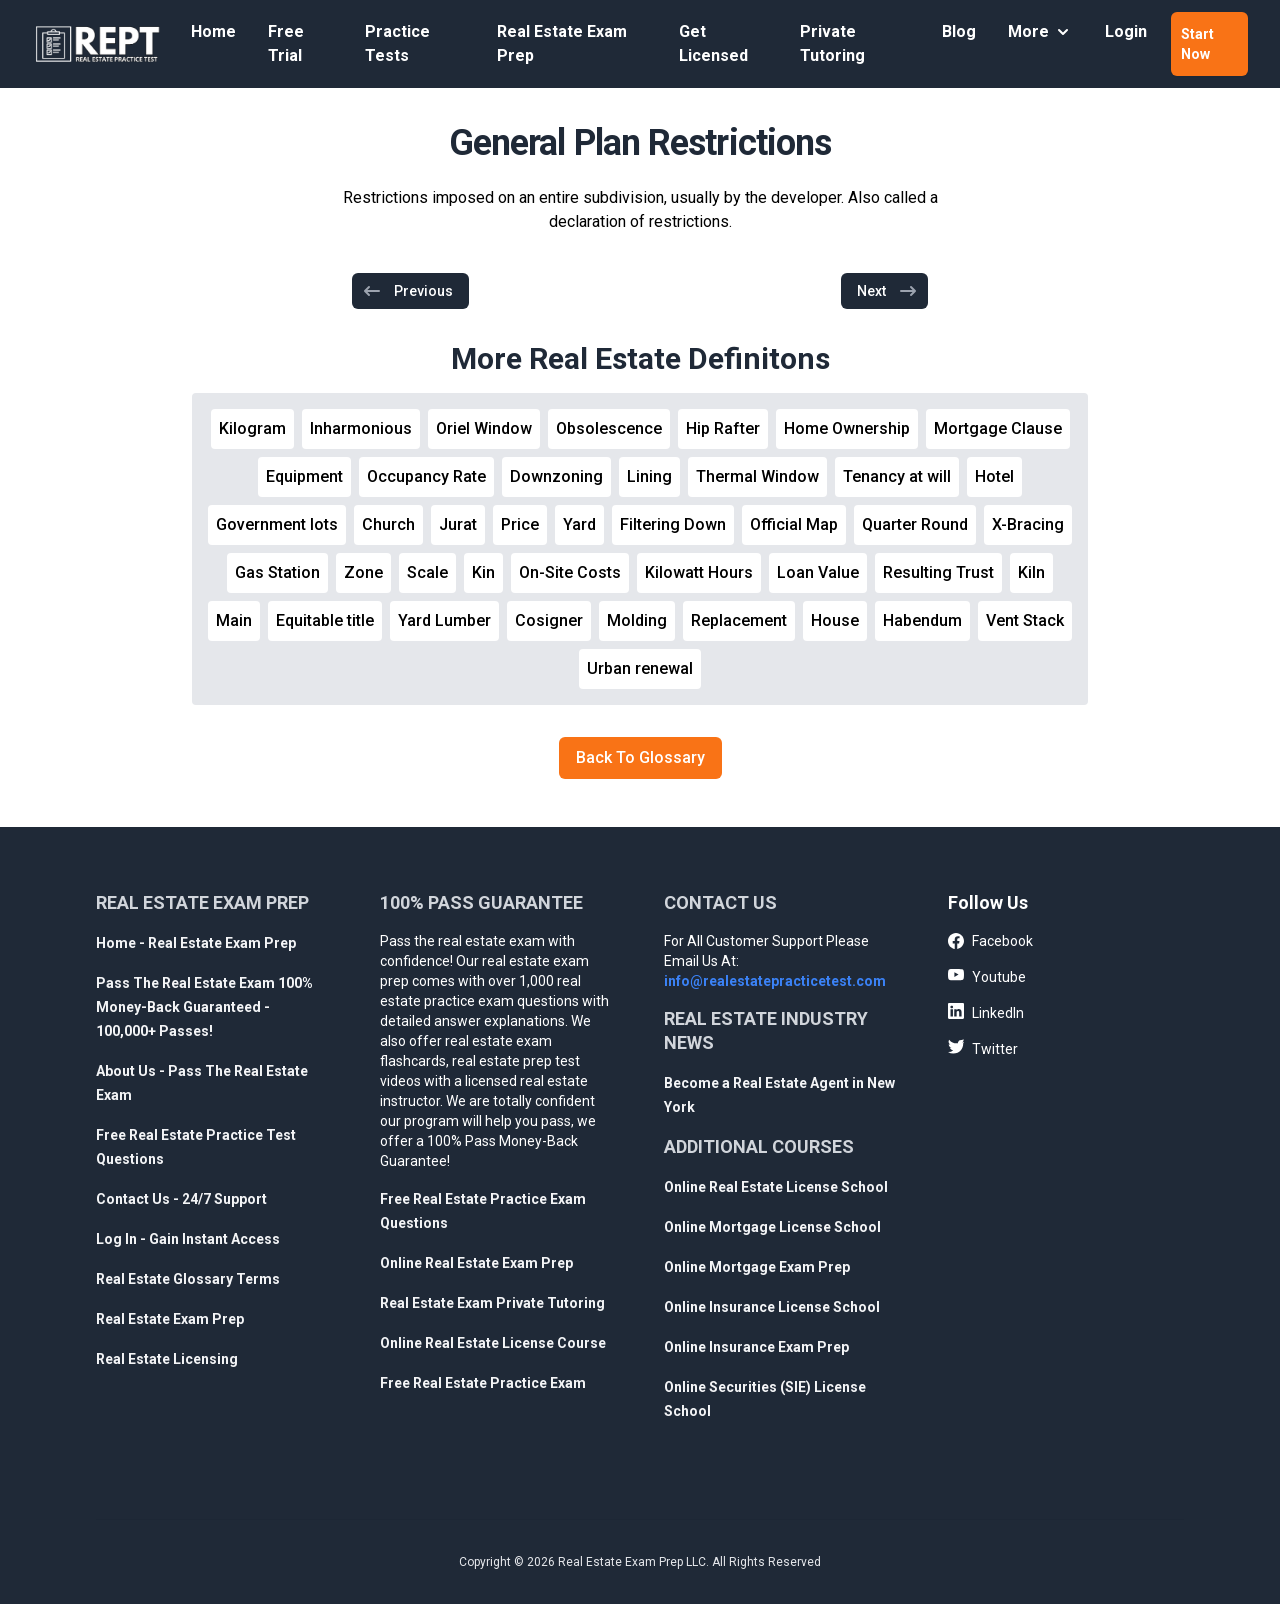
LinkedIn (986, 1012)
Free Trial (286, 43)
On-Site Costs (570, 572)
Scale (427, 572)
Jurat (458, 524)
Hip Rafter (723, 428)
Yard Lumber (444, 620)
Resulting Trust (938, 572)
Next (887, 291)
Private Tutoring (832, 43)
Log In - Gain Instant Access (188, 1239)
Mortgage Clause (998, 428)
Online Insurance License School (772, 1307)
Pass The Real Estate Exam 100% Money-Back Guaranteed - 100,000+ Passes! (204, 1007)
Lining (649, 476)
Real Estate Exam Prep (562, 43)
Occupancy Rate (426, 476)
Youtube (987, 976)
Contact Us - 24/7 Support (181, 1199)
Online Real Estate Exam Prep (476, 1263)
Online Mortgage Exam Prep (757, 1267)
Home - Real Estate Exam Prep (196, 943)
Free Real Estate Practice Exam (483, 1383)
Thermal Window (757, 476)
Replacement (739, 620)
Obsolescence (609, 428)
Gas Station (277, 572)
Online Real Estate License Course (493, 1343)
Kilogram (252, 428)
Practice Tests (397, 43)
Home (213, 31)
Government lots (277, 524)
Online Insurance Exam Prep (756, 1347)
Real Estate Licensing (167, 1359)
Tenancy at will (897, 476)
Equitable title (325, 620)
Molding (637, 620)
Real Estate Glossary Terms (188, 1279)
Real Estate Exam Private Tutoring (492, 1303)
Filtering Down (673, 524)
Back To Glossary (640, 757)
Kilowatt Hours (699, 572)
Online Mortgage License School (772, 1227)
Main (234, 620)
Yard (579, 524)
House (835, 620)
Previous (407, 291)
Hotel (994, 476)
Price (520, 524)
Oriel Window (484, 428)
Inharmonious (361, 428)
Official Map (794, 524)
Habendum (922, 620)
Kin (483, 572)
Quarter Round (915, 524)
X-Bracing (1028, 524)
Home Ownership (847, 428)
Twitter (983, 1048)
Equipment (304, 476)
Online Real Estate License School (776, 1187)
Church (388, 524)
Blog (959, 31)
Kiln (1031, 572)
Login (1126, 31)
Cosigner (549, 620)
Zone (363, 572)
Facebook (990, 942)
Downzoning (556, 476)
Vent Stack (1025, 620)
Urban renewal (640, 668)
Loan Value (818, 572)
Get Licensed (713, 43)
